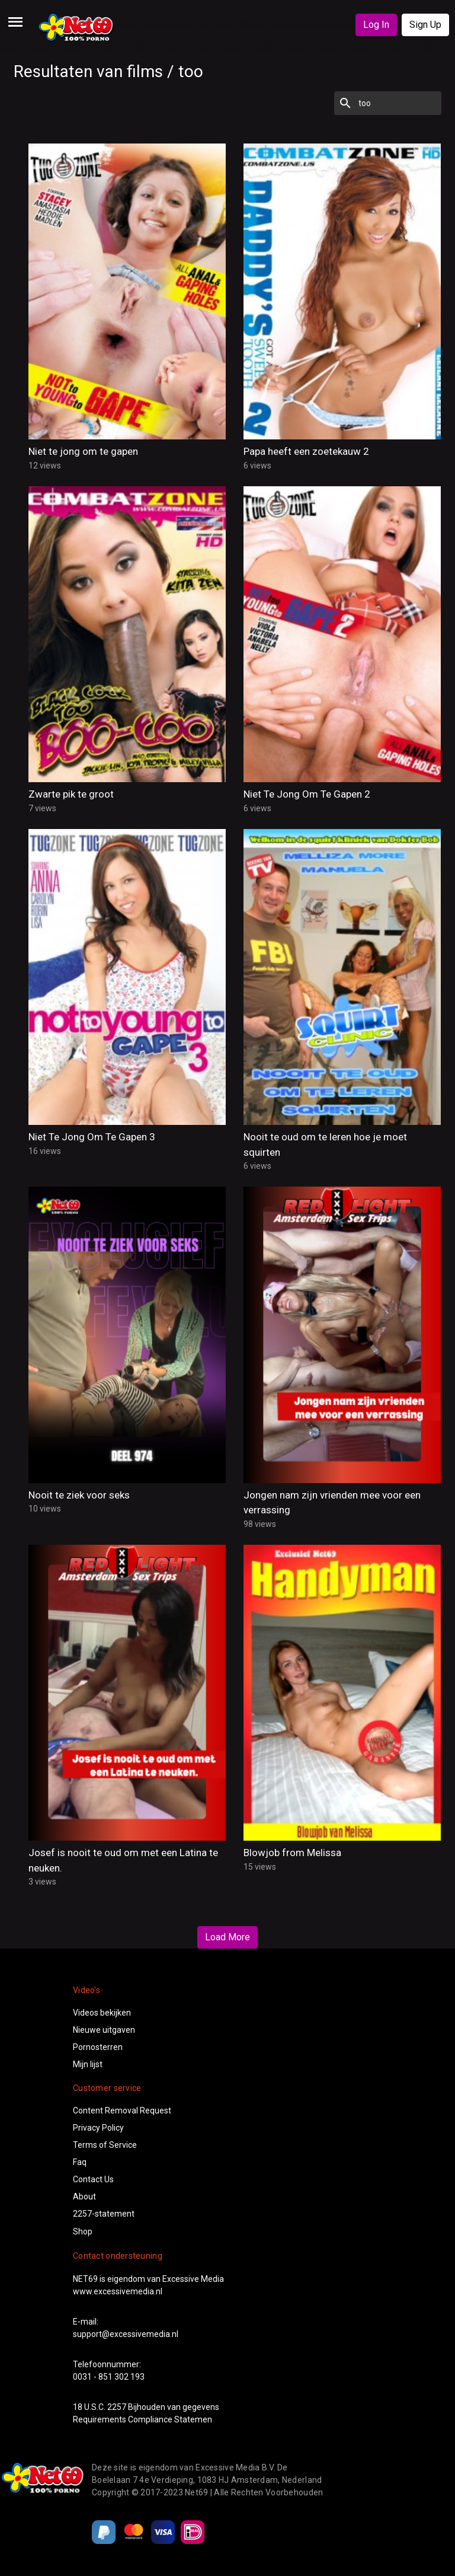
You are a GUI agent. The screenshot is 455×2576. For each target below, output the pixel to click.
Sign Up (425, 24)
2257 (116, 2407)
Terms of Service (105, 2145)
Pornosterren (98, 2047)
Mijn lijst (87, 2064)
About (84, 2196)
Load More (227, 1937)
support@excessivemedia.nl (125, 2334)
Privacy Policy (98, 2127)
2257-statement (103, 2213)
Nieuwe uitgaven (104, 2030)
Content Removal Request (122, 2110)
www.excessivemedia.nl (117, 2291)
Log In (376, 24)
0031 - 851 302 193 (109, 2376)
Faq (79, 2162)
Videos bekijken (102, 2012)
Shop (82, 2231)
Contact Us (93, 2179)
